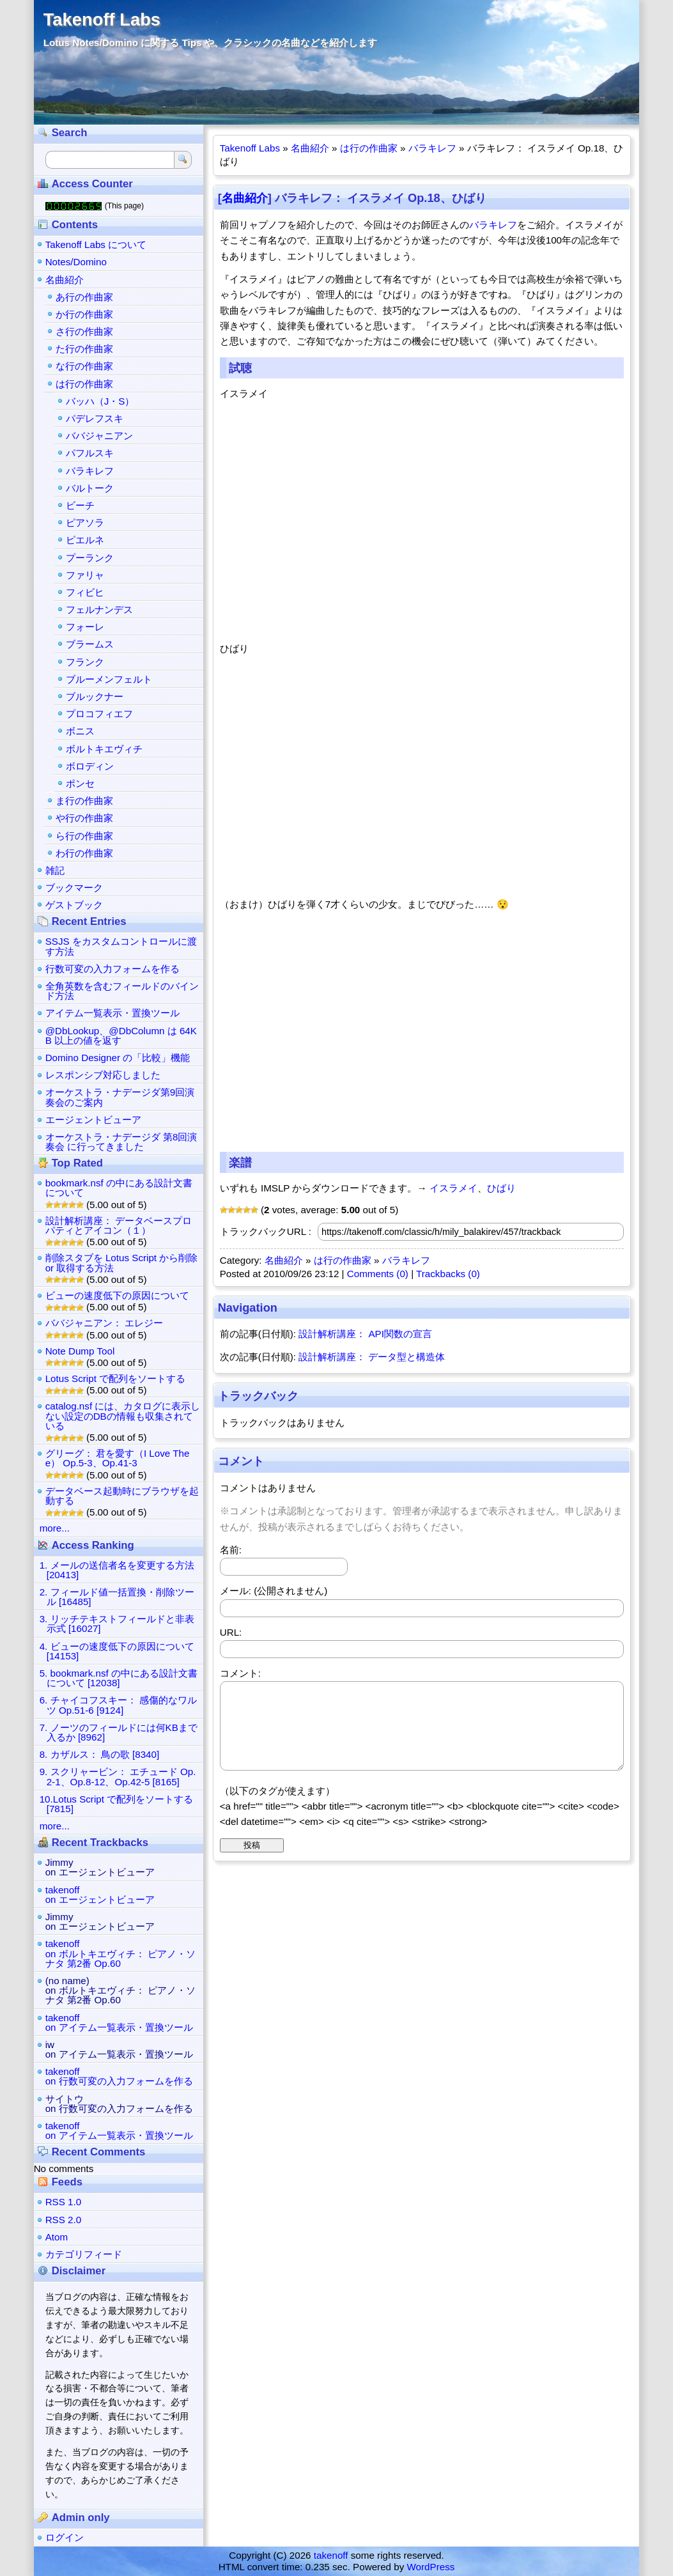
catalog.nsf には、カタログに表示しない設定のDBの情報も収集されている (123, 1416)
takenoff (331, 2555)
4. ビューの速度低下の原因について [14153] (117, 1651)
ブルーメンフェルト (109, 679)
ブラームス (90, 644)
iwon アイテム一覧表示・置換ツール (119, 2049)
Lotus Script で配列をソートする (115, 1378)
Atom (56, 2236)
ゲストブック (74, 904)
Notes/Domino (76, 261)
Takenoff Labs (101, 19)
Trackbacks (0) (448, 1273)
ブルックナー (94, 696)
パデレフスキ (94, 418)
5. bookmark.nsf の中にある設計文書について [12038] (118, 1678)
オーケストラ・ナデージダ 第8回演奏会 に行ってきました (121, 1141)
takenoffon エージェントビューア (100, 1894)
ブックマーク (74, 887)
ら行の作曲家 (84, 835)
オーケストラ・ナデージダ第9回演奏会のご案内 (119, 1097)
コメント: (240, 1673)
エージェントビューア (93, 1119)
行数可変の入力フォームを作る (112, 968)
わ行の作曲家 (84, 853)
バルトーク (90, 488)
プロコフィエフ (99, 713)
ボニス (80, 730)
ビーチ (80, 505)
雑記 (55, 870)
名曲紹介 (310, 148)
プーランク (90, 557)
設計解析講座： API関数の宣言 (365, 1333)
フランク (85, 661)
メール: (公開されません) (274, 1590)
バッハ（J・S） (100, 401)
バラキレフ (432, 148)
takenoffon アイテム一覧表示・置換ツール (119, 2022)
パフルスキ (90, 452)
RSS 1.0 (63, 2201)
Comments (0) (377, 1273)
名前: (231, 1549)
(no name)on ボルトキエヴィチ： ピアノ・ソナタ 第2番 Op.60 (120, 1990)
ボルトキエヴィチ (104, 748)
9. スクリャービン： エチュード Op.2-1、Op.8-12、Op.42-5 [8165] (118, 1776)
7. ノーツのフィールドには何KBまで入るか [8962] (118, 1732)
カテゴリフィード (83, 2254)
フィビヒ (85, 592)
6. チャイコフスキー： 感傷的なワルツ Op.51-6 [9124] (118, 1705)
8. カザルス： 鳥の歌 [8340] (100, 1754)
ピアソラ (85, 522)
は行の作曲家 (369, 148)
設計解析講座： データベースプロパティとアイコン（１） (118, 1225)
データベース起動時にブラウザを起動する (122, 1496)
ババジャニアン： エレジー (104, 1322)
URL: (231, 1632)
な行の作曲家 (84, 366)
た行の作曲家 (84, 348)
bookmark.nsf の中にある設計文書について (118, 1187)
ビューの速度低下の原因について (117, 1295)
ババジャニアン (99, 435)
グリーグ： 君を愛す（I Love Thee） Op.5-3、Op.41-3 (117, 1458)
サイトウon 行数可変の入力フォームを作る (119, 2103)
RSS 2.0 (63, 2219)
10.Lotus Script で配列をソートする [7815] (117, 1804)
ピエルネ (85, 539)
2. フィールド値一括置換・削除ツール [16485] (117, 1597)
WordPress (431, 2566)
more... (55, 1528)
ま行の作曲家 (84, 800)
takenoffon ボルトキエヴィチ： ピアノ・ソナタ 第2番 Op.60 (120, 1953)
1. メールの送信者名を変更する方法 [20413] (117, 1570)
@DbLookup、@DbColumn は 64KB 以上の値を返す (121, 1035)
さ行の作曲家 (84, 331)
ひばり (501, 1188)
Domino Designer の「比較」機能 (117, 1057)
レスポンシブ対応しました (102, 1074)
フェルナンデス (99, 609)
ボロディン (90, 766)
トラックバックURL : (265, 1231)
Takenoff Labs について (96, 244)
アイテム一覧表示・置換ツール (112, 1012)
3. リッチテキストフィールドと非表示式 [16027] (117, 1623)
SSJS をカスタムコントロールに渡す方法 (121, 946)
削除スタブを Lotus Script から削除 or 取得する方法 (121, 1262)
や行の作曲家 (84, 817)
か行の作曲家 (84, 314)
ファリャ (85, 575)
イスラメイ (453, 1188)
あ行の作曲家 (84, 296)
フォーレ (85, 626)
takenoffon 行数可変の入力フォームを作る (119, 2076)
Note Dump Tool (80, 1351)
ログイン (64, 2537)
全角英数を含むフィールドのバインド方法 (122, 991)
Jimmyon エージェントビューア (100, 1867)
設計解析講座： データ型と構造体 (371, 1356)
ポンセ (80, 783)
